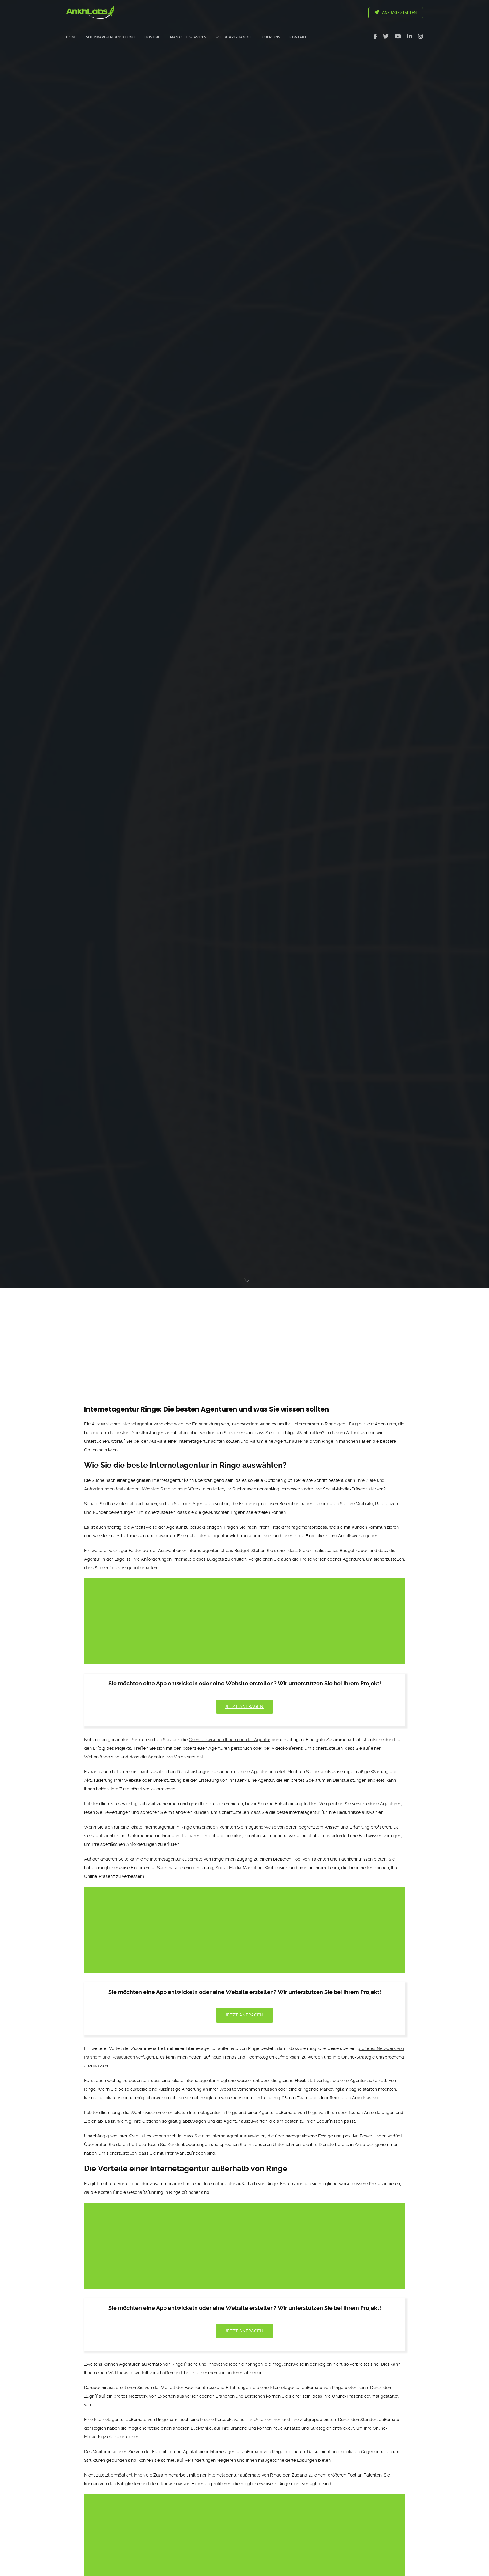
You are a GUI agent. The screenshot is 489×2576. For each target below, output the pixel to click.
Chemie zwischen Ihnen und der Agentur (229, 1739)
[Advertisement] (244, 1335)
